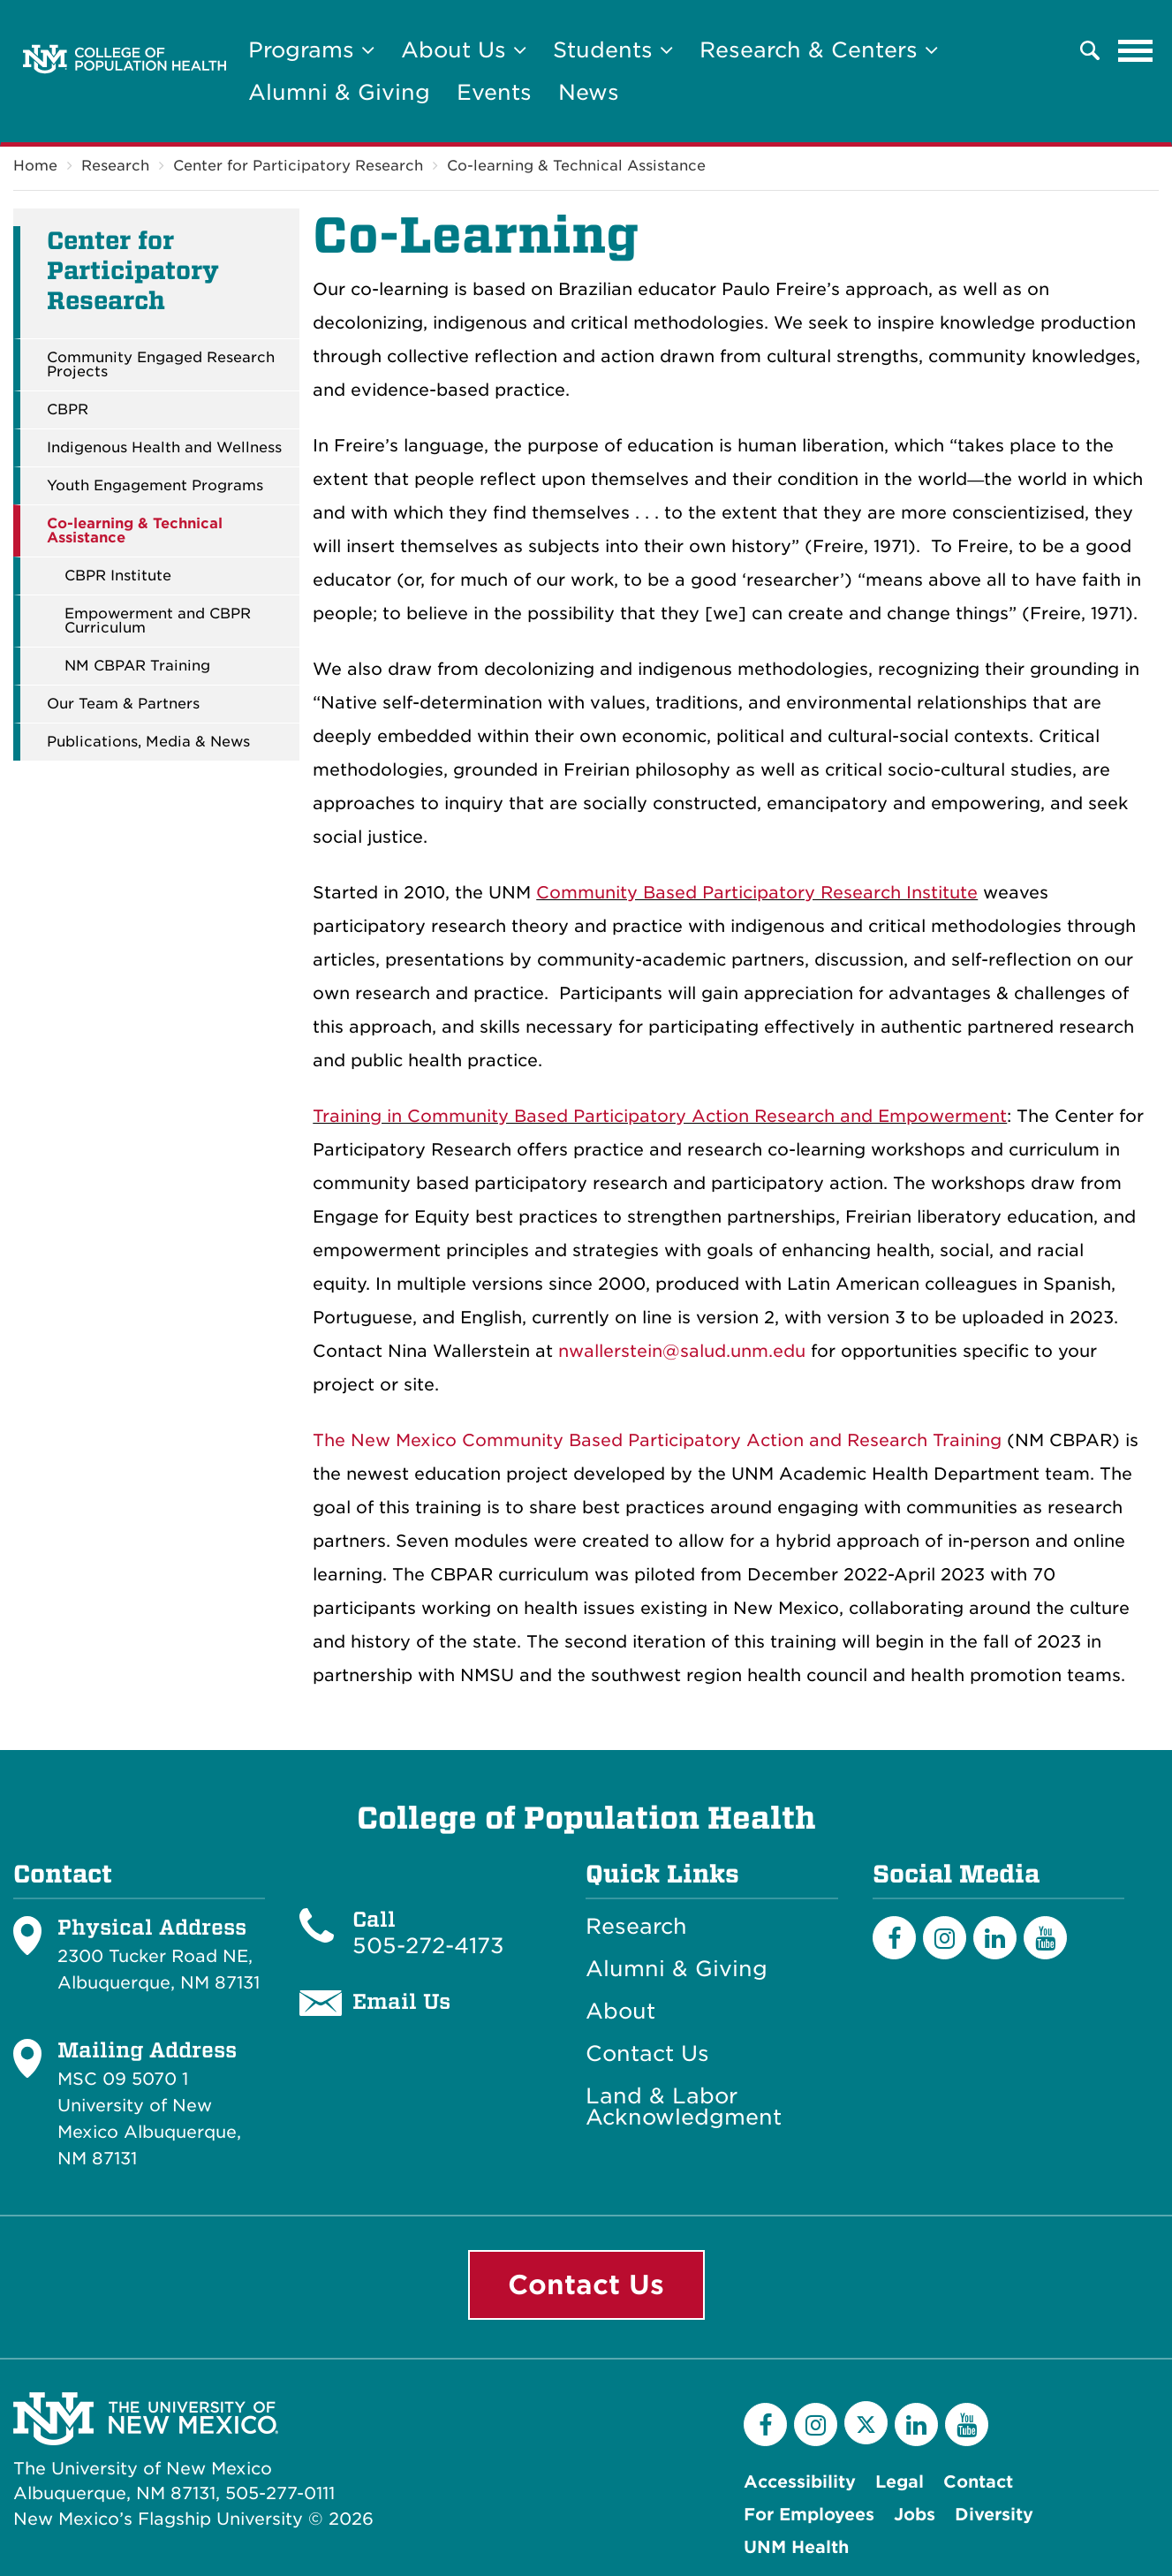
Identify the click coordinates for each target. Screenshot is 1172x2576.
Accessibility (800, 2482)
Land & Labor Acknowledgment (684, 2107)
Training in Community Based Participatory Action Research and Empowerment (660, 1116)
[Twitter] (866, 2422)
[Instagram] (944, 1937)
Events (494, 92)
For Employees (809, 2514)
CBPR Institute (117, 576)
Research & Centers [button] (818, 50)
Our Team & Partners (123, 704)
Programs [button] (311, 50)
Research (115, 165)
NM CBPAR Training (137, 666)
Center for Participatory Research (298, 165)
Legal (899, 2482)
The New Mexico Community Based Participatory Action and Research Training (657, 1440)
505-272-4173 (428, 1946)
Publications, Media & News (148, 742)
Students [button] (613, 50)
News (588, 92)
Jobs (914, 2514)
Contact (978, 2482)
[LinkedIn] (995, 1937)
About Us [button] (463, 50)
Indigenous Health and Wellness (164, 448)
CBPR (67, 410)
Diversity (994, 2514)
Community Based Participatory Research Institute (757, 893)
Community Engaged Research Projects (161, 365)
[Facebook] (894, 1937)
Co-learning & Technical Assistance (576, 165)
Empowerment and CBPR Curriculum (157, 621)
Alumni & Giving (339, 92)
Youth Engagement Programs (155, 486)
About (620, 2011)
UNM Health (796, 2547)
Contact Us (647, 2054)
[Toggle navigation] (1136, 50)
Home (35, 165)
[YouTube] (1045, 1937)
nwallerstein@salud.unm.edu (681, 1351)
